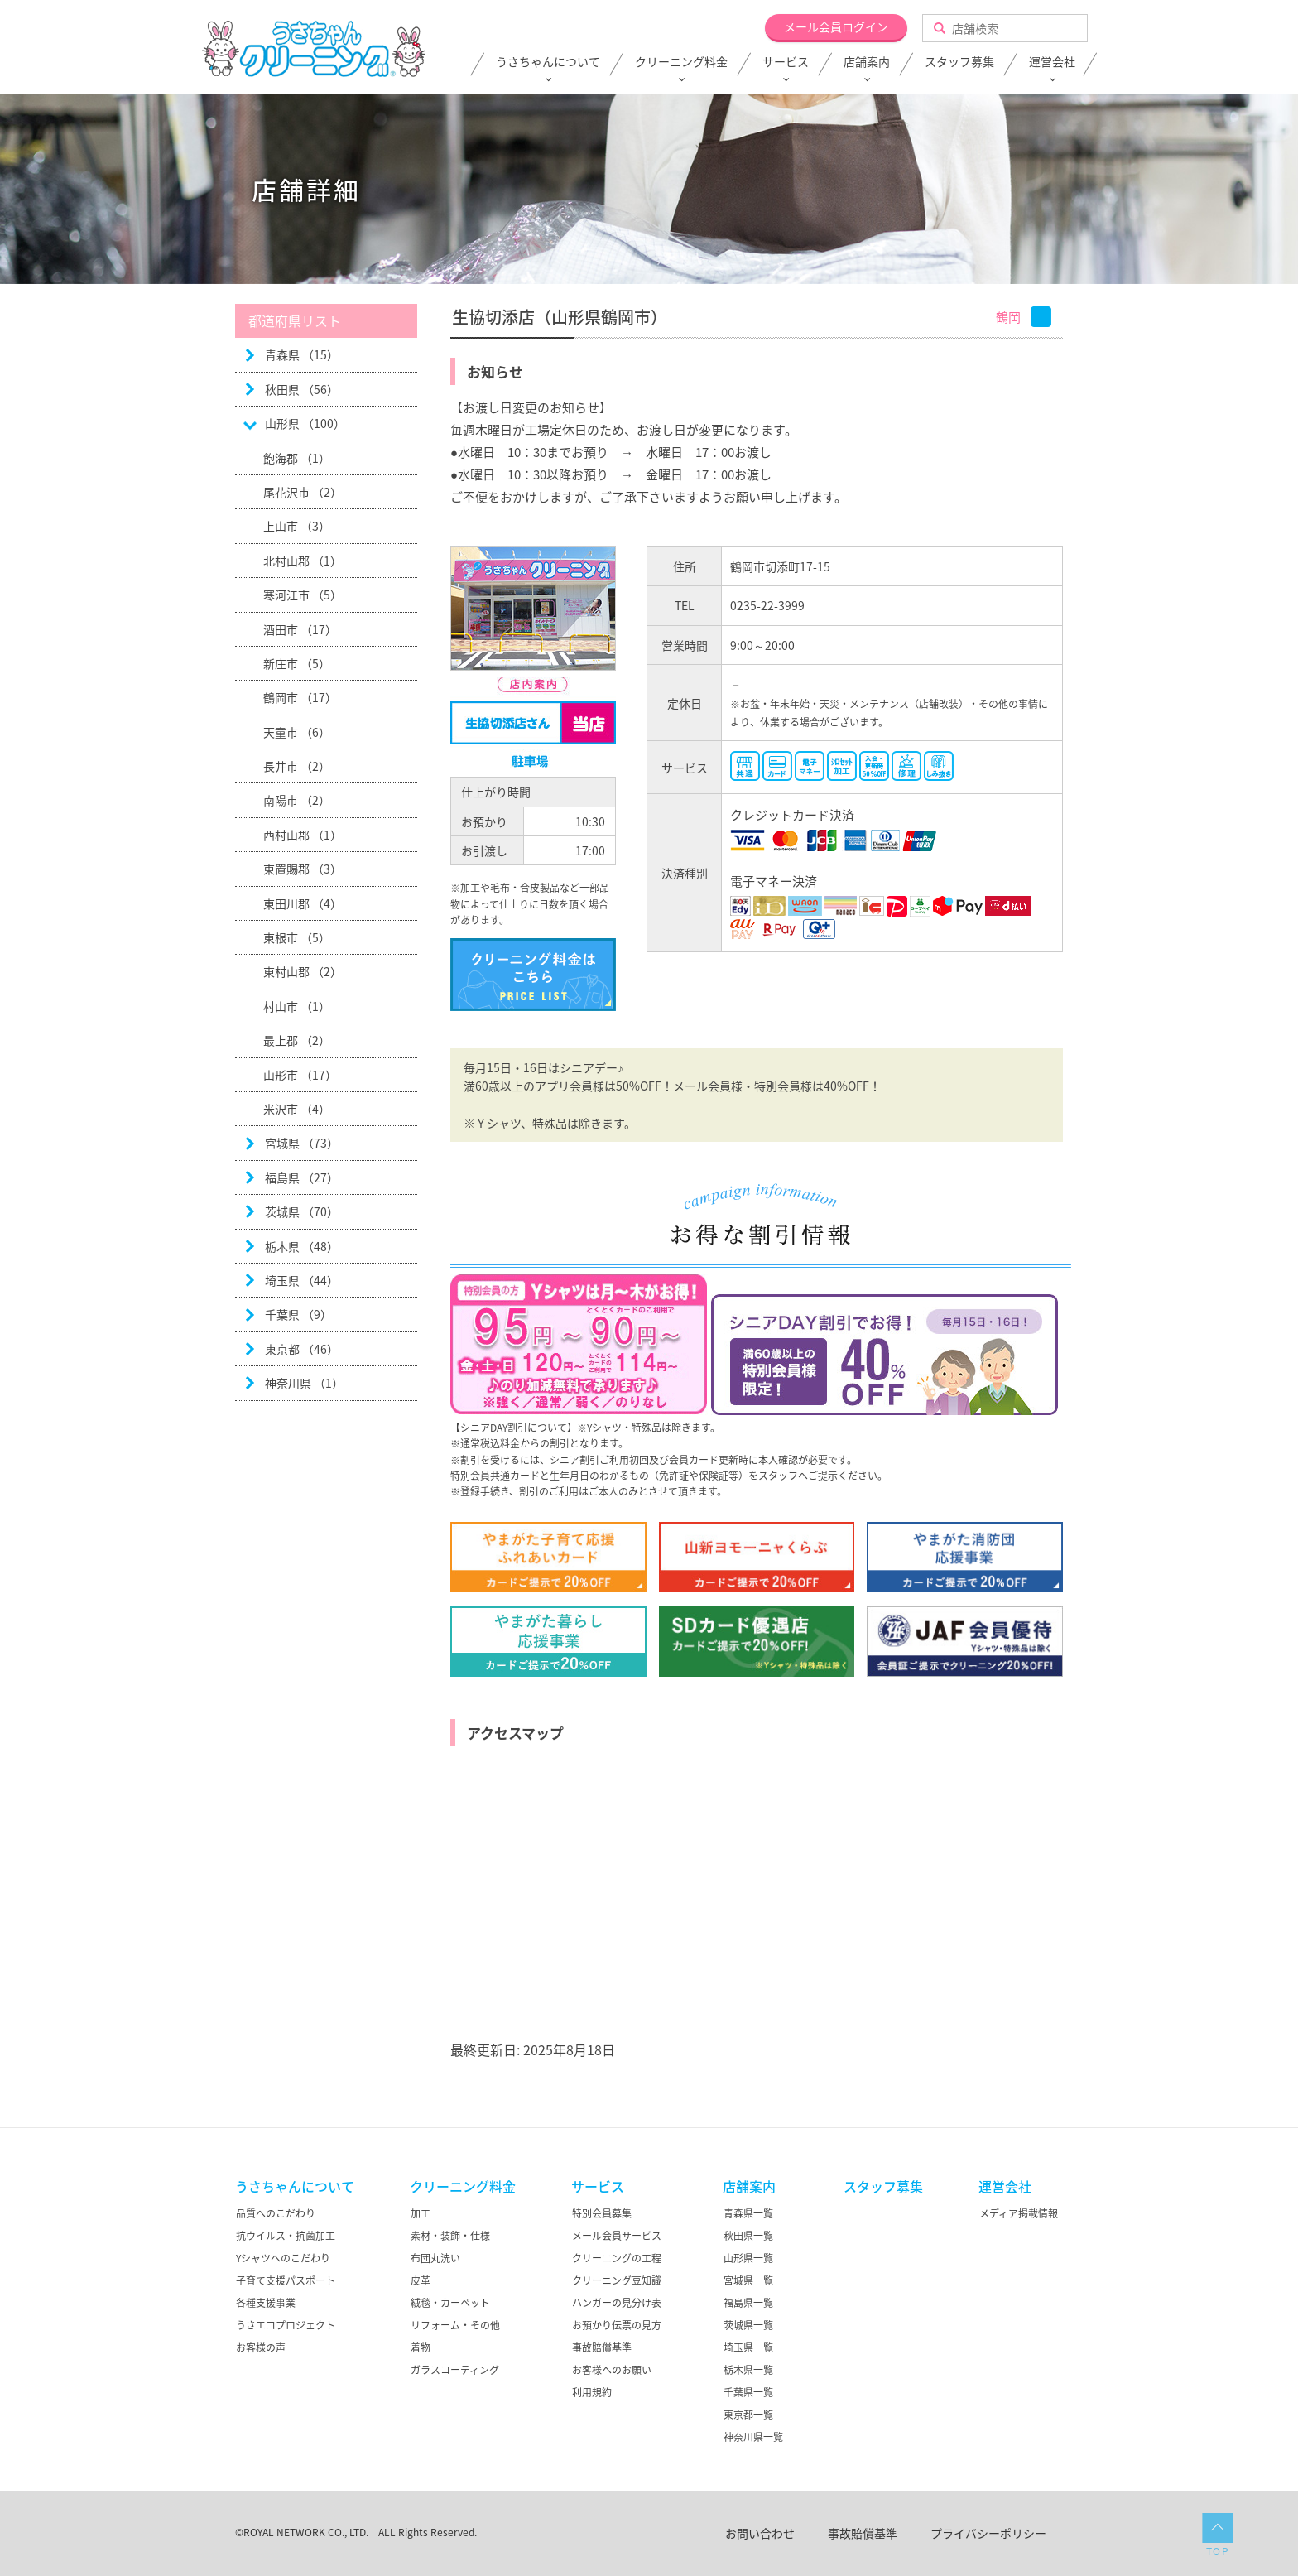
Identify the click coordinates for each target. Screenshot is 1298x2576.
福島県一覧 (748, 2302)
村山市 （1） (296, 1006)
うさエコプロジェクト (285, 2325)
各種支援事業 (266, 2302)
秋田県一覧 (748, 2235)
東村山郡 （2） (302, 971)
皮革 (420, 2280)
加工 (420, 2213)
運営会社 (1052, 62)
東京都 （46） (302, 1349)
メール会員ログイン (836, 26)
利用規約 (592, 2392)
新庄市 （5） (296, 663)
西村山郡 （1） (302, 834)
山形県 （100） (305, 423)
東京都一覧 (748, 2414)
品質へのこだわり (275, 2213)
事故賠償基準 (602, 2347)
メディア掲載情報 (1018, 2213)
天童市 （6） (296, 732)
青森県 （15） (302, 354)
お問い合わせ (760, 2533)
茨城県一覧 (748, 2325)
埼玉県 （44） (302, 1280)
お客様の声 (261, 2347)
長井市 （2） (296, 766)
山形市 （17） (300, 1075)
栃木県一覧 (748, 2369)
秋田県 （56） (302, 389)
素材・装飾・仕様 (450, 2235)
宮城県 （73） (302, 1142)
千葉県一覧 (748, 2392)
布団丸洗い (435, 2258)
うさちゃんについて (548, 62)
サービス (785, 62)
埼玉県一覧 (748, 2347)
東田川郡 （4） (302, 903)
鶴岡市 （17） (300, 697)
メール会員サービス (616, 2235)
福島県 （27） (302, 1177)
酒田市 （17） (300, 629)
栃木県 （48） (302, 1246)
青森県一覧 (748, 2213)
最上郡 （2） (296, 1040)
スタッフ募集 (959, 62)
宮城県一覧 (748, 2280)
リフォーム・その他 (455, 2325)
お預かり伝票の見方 (616, 2325)
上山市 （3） (296, 526)
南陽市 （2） (296, 800)
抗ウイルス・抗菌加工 (285, 2235)
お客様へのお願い (611, 2369)
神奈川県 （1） (304, 1383)
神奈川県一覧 (753, 2436)
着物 (420, 2347)
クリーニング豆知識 (616, 2280)
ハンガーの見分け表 (616, 2302)
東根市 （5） (296, 937)
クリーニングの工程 (616, 2258)
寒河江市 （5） (302, 594)
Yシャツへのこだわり (283, 2258)
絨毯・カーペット (450, 2302)
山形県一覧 (748, 2258)
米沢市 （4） (296, 1108)
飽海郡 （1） (296, 458)
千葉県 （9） (298, 1314)
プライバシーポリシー (988, 2533)
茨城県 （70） (302, 1211)
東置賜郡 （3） (302, 868)
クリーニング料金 (681, 62)
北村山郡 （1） (302, 560)
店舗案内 (867, 62)
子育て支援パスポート (285, 2280)
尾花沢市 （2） (302, 492)
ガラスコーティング (455, 2369)
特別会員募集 (602, 2213)
